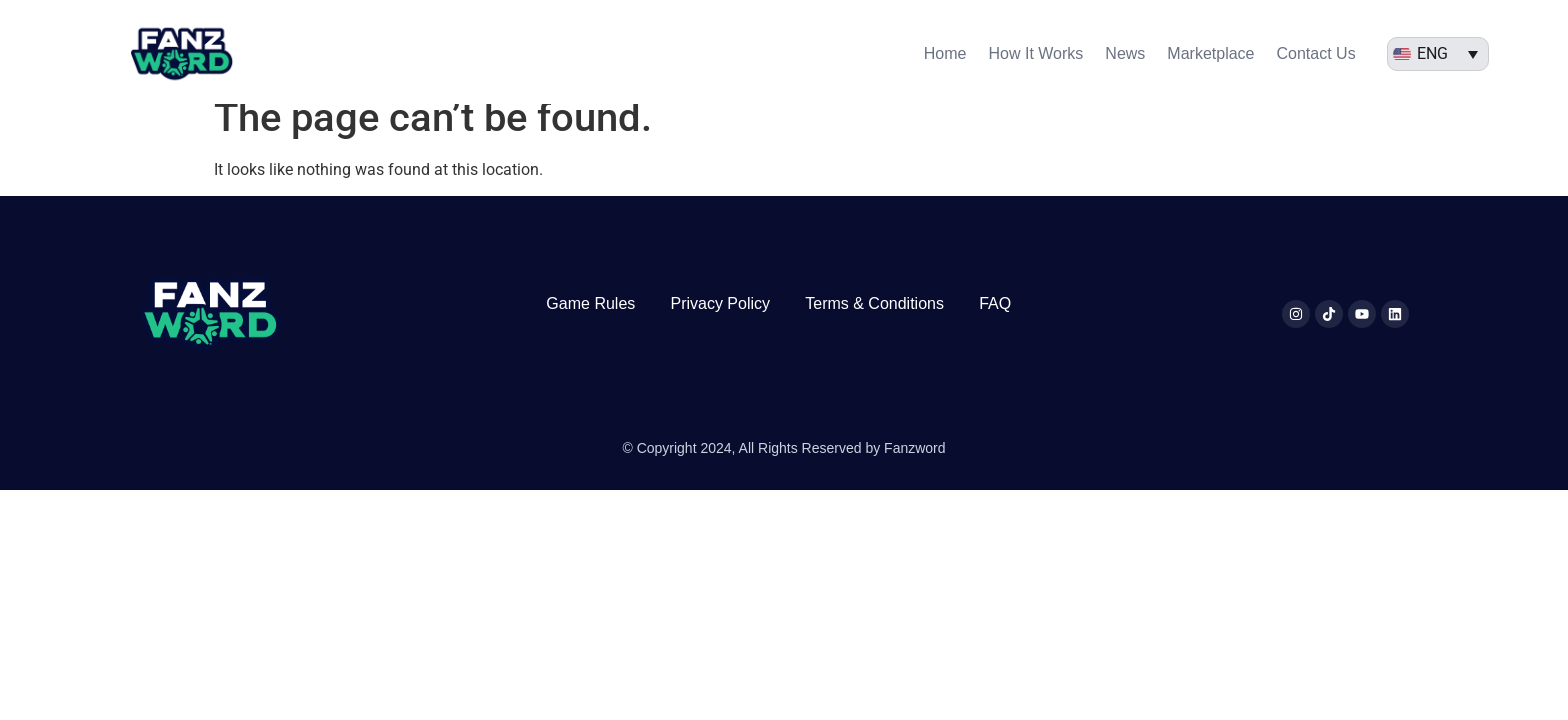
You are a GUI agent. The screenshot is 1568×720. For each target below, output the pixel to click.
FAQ (995, 321)
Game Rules (590, 321)
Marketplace (1210, 53)
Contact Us (1316, 53)
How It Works (1036, 53)
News (1125, 53)
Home (945, 53)
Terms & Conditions (874, 321)
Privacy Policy (720, 321)
